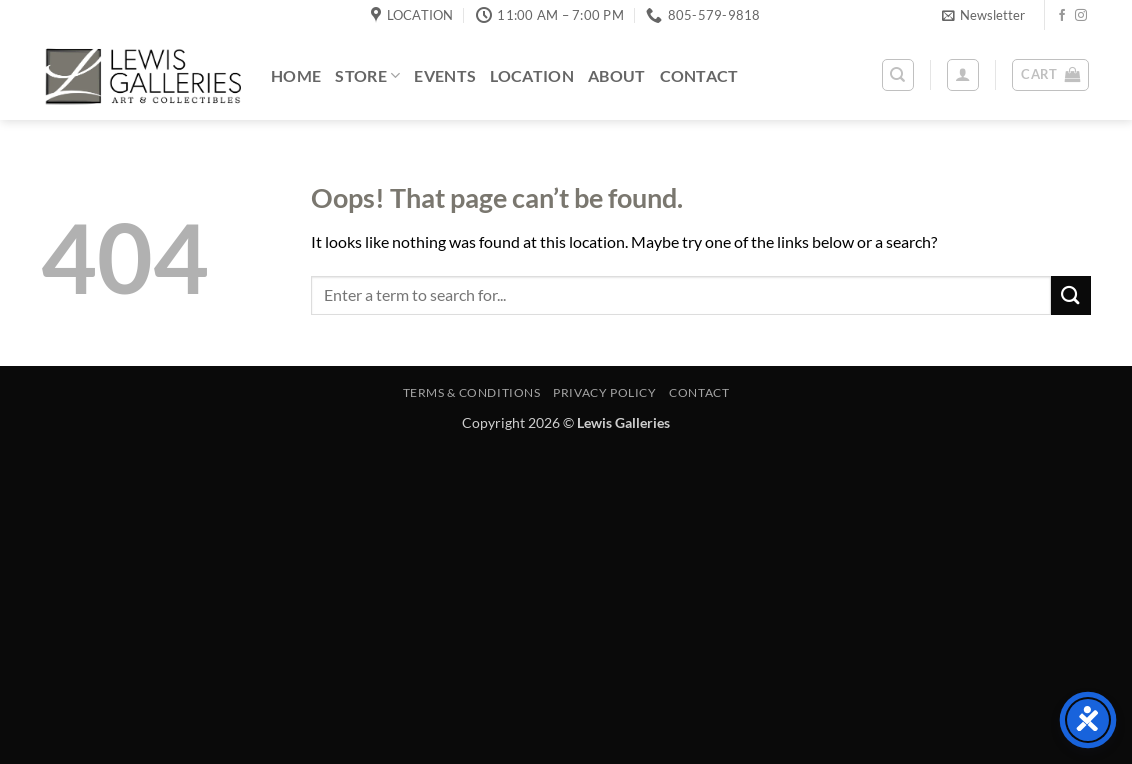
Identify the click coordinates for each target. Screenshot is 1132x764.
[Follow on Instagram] (1081, 16)
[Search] (898, 75)
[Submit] (1071, 295)
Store (367, 75)
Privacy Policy (605, 392)
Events (445, 75)
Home (296, 75)
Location (532, 75)
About (617, 75)
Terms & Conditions (472, 392)
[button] (983, 15)
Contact (699, 75)
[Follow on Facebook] (1062, 16)
